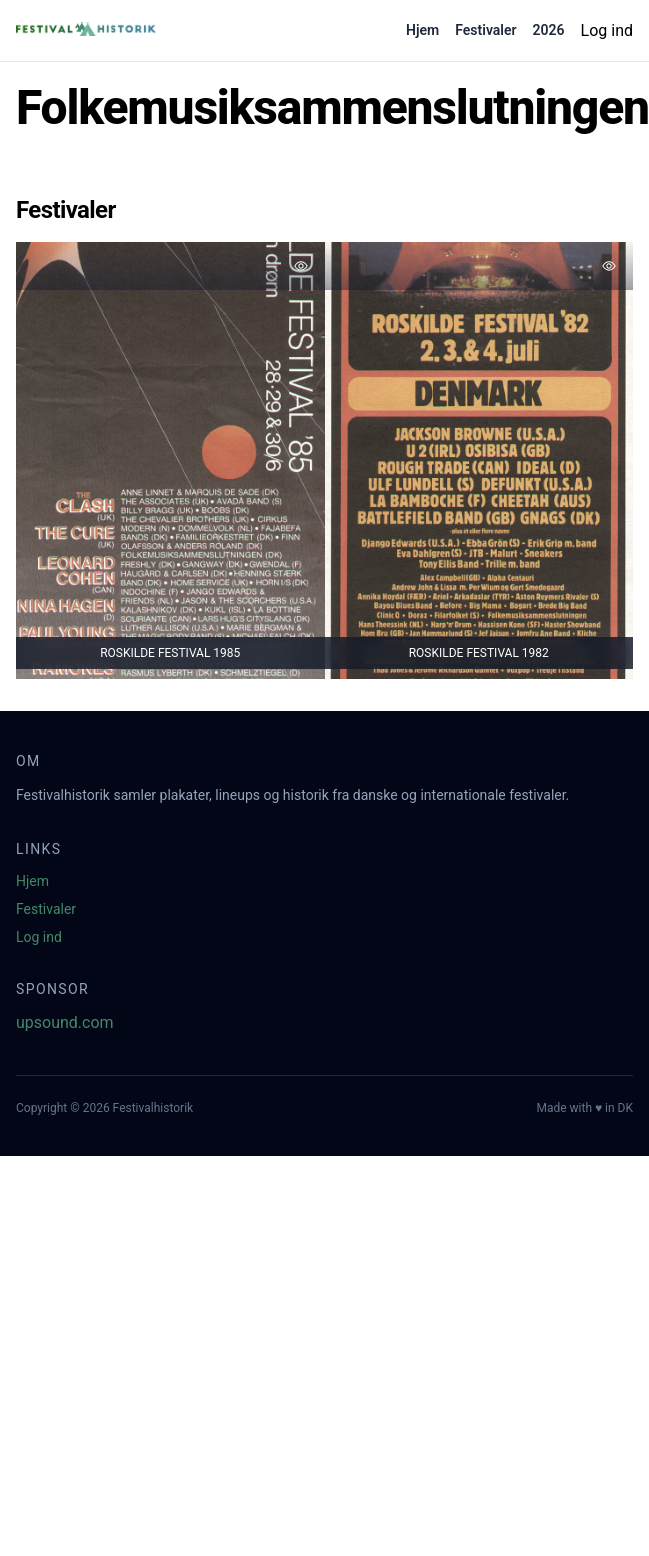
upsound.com (65, 1022)
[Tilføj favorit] (301, 266)
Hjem (422, 30)
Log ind (607, 30)
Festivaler (485, 30)
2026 (549, 30)
